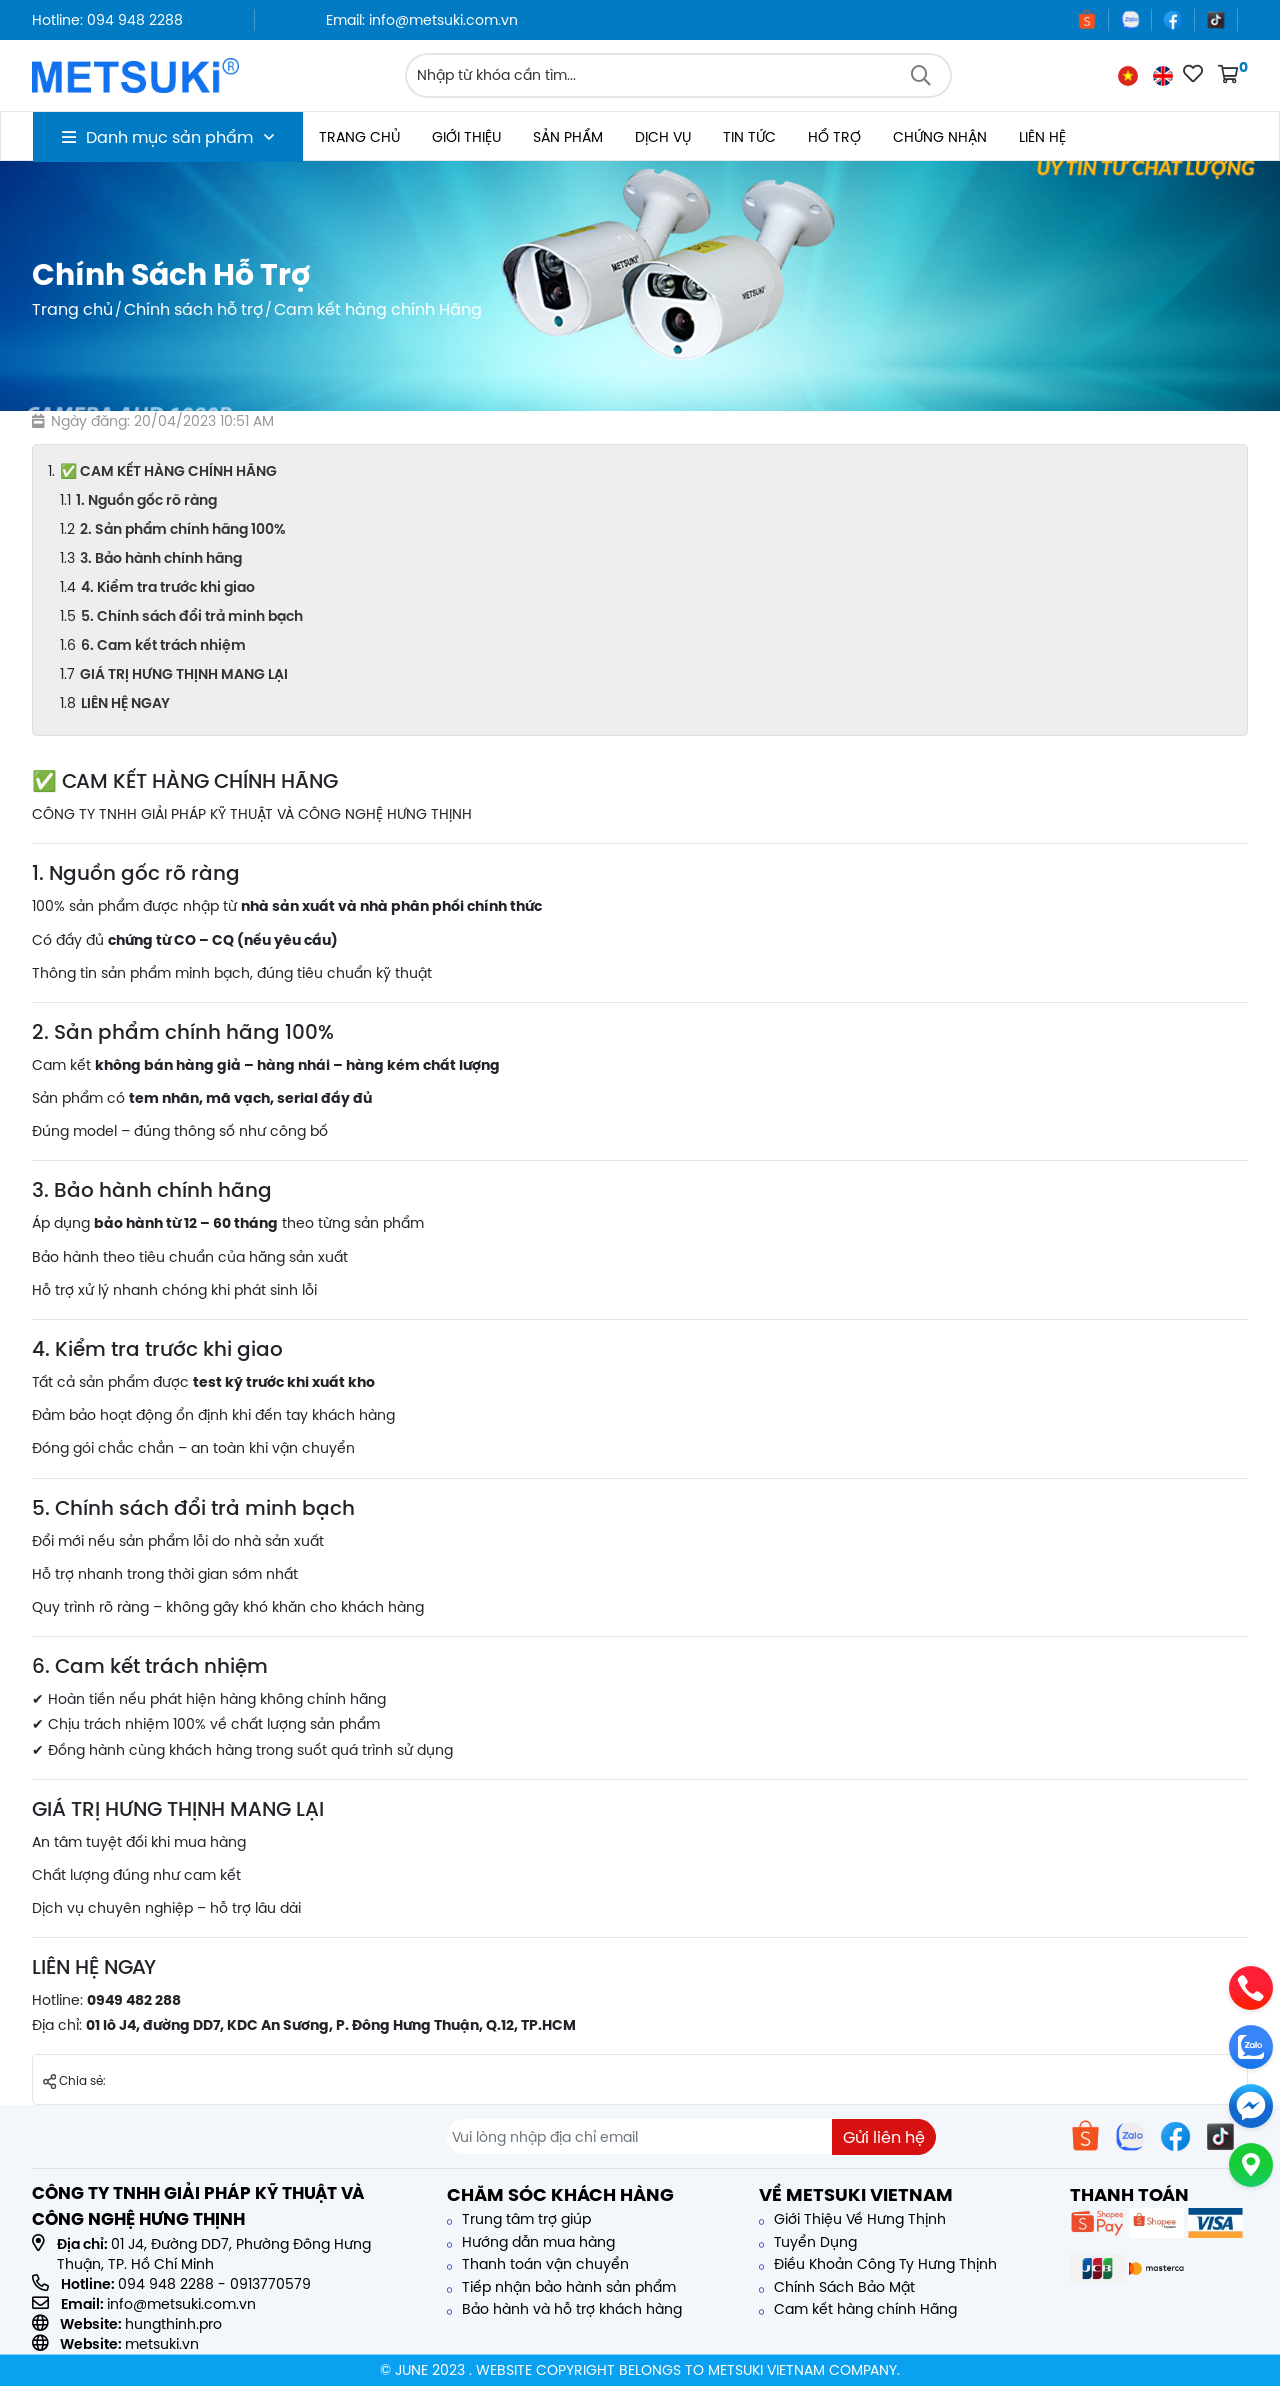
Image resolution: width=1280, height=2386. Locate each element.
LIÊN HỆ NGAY (125, 703)
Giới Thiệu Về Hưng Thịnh (852, 2219)
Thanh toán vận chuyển (538, 2264)
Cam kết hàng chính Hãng (858, 2309)
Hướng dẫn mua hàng (531, 2242)
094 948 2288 (166, 2284)
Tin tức (749, 137)
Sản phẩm (568, 137)
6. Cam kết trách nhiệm (163, 645)
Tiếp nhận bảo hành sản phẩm (561, 2287)
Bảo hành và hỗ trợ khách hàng (564, 2309)
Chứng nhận (940, 137)
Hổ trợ (834, 137)
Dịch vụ (663, 137)
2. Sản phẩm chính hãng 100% (183, 529)
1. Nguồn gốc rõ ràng (146, 500)
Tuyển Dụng (808, 2242)
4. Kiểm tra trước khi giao (168, 587)
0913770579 (270, 2284)
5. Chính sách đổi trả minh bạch (192, 616)
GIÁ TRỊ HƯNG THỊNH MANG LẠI (184, 674)
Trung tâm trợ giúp (519, 2219)
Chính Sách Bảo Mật (837, 2287)
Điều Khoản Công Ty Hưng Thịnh (878, 2264)
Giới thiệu (466, 137)
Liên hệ (1042, 137)
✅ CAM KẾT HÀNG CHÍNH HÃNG (168, 471)
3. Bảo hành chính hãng (161, 558)
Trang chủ (359, 137)
